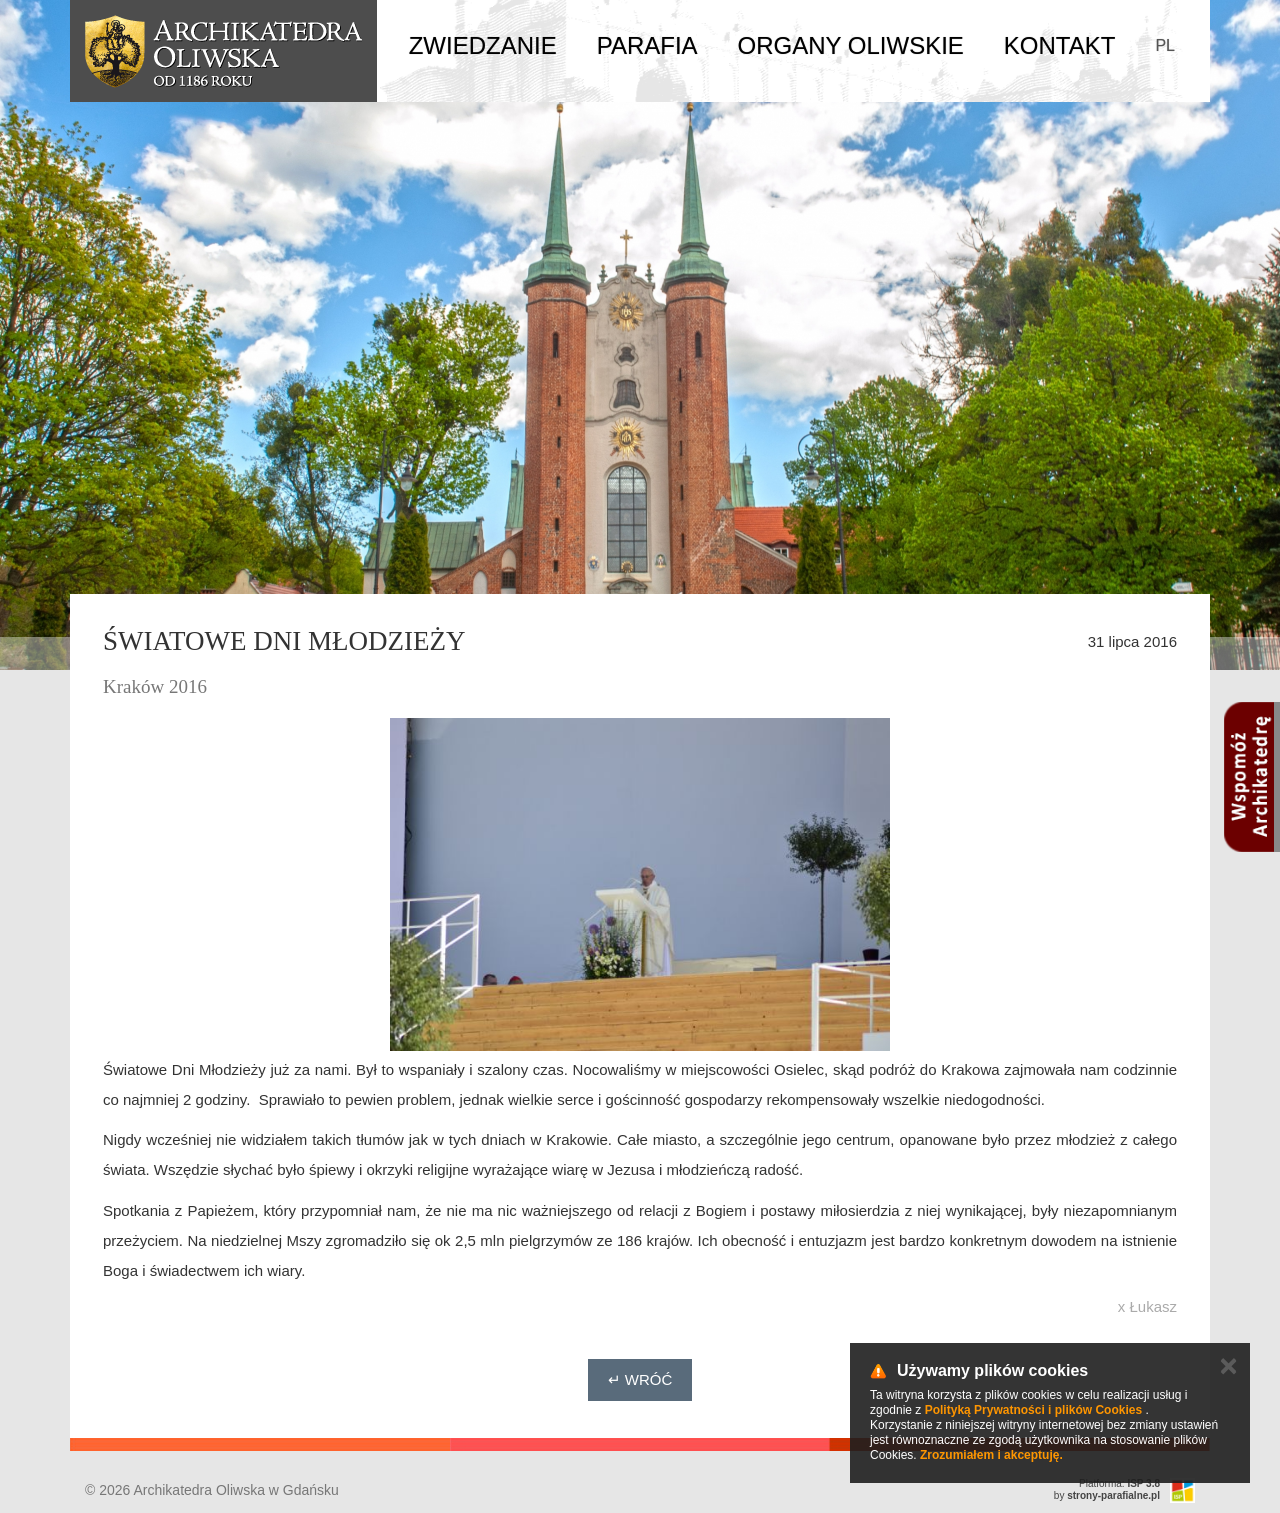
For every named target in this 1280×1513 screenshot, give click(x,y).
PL (1165, 45)
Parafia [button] (647, 45)
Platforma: (1119, 1483)
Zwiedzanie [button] (483, 45)
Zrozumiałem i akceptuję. (991, 1455)
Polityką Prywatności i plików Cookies (1033, 1410)
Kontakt (1060, 45)
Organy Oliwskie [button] (851, 45)
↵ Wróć (640, 1379)
